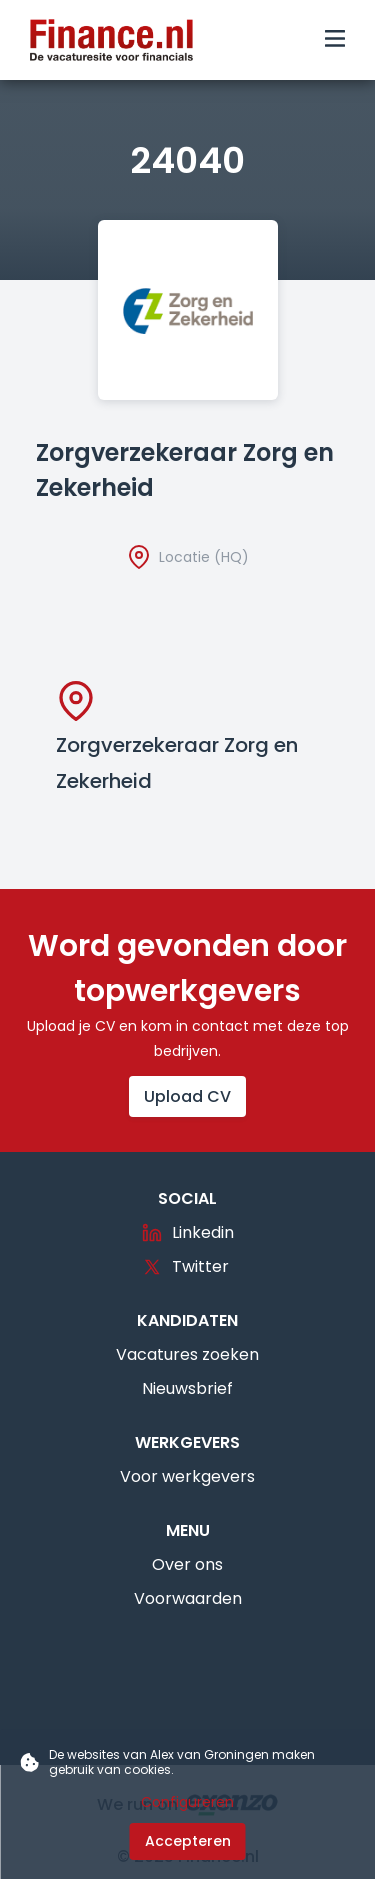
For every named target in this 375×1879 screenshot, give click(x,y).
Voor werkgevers (187, 1476)
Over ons (187, 1564)
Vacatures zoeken (187, 1354)
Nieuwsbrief (187, 1388)
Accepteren (188, 1841)
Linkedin (188, 1232)
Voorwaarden (188, 1598)
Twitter (185, 1266)
